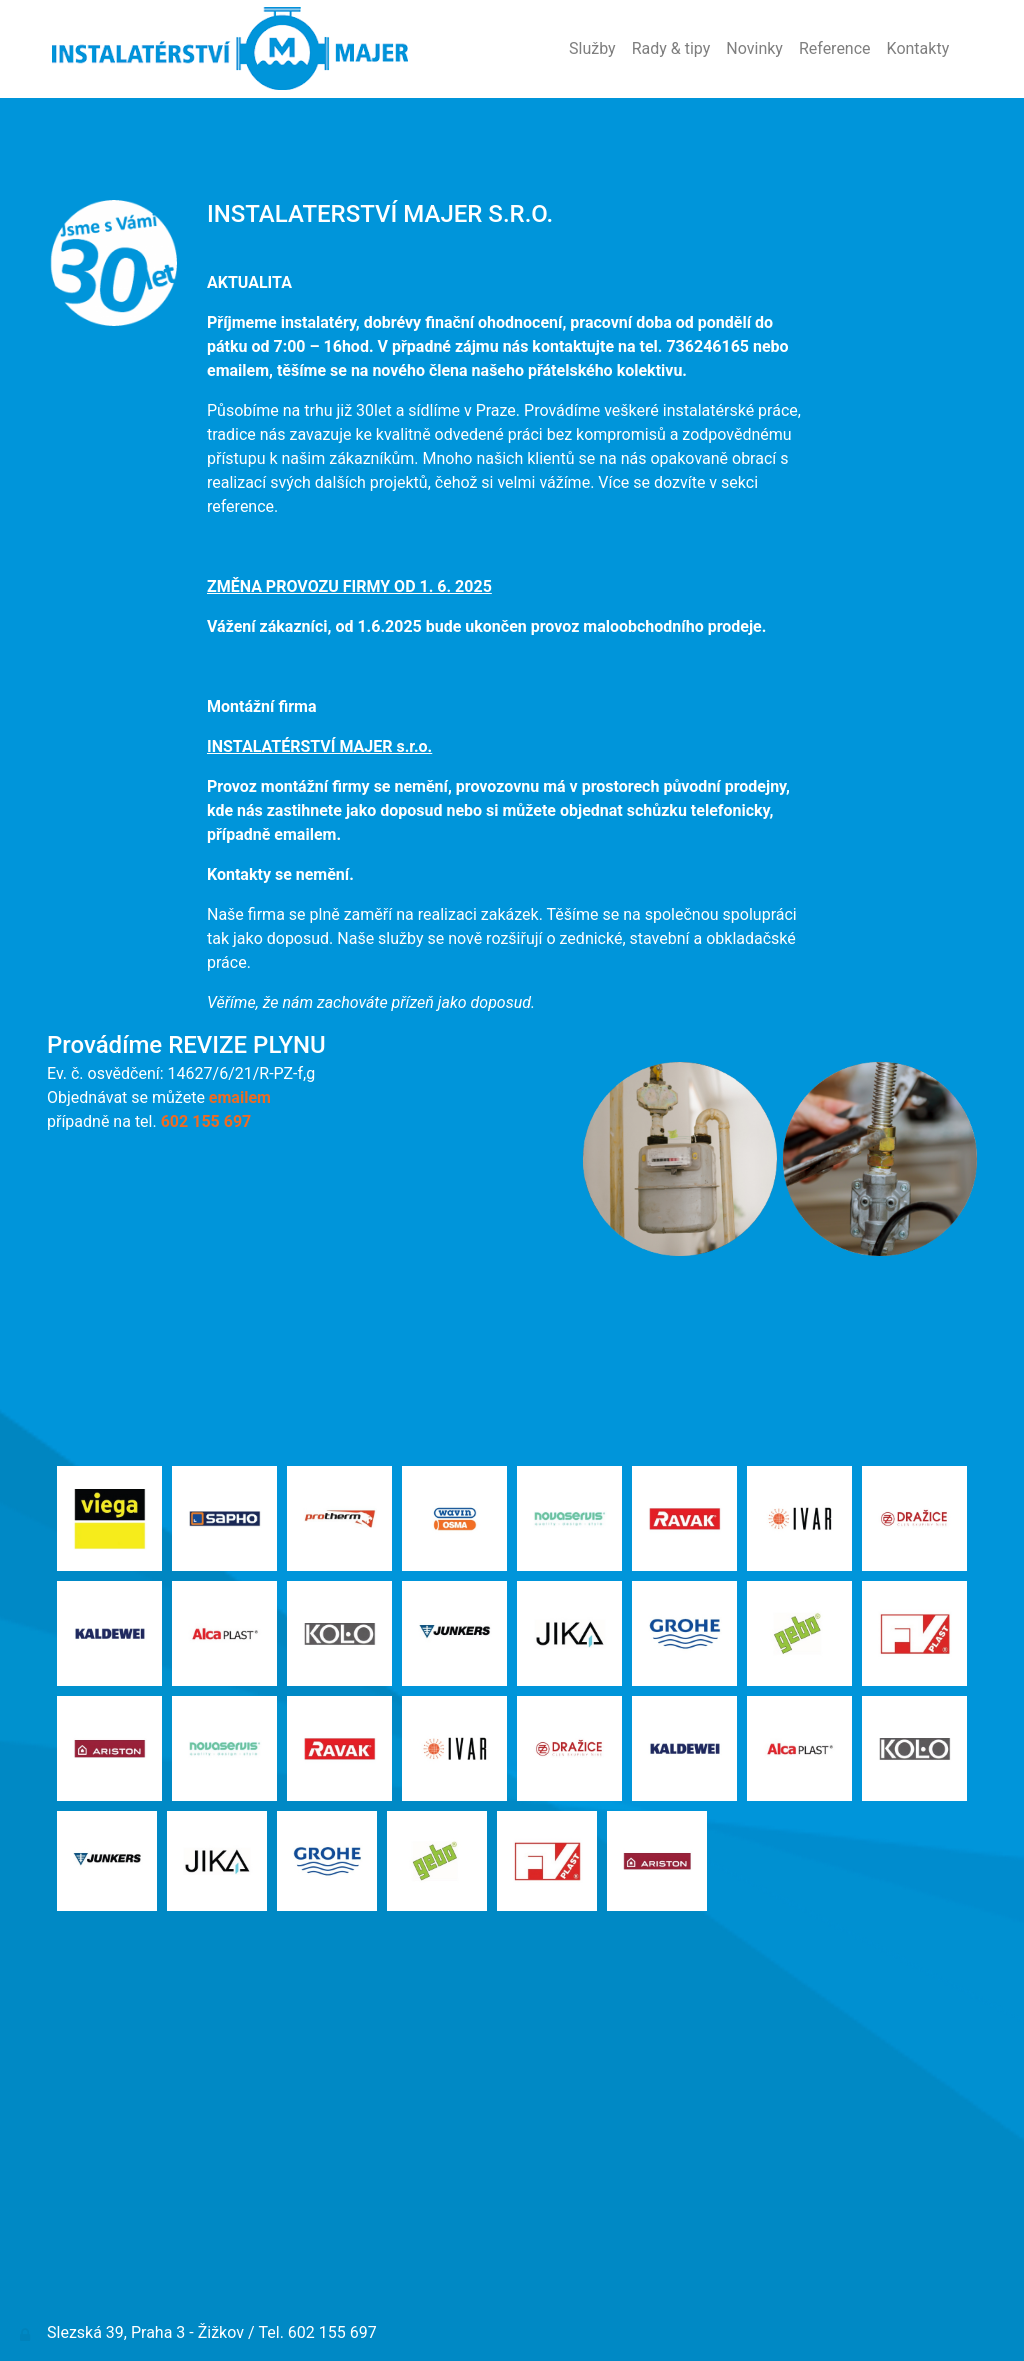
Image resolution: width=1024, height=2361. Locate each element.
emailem (240, 1097)
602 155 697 (206, 1121)
